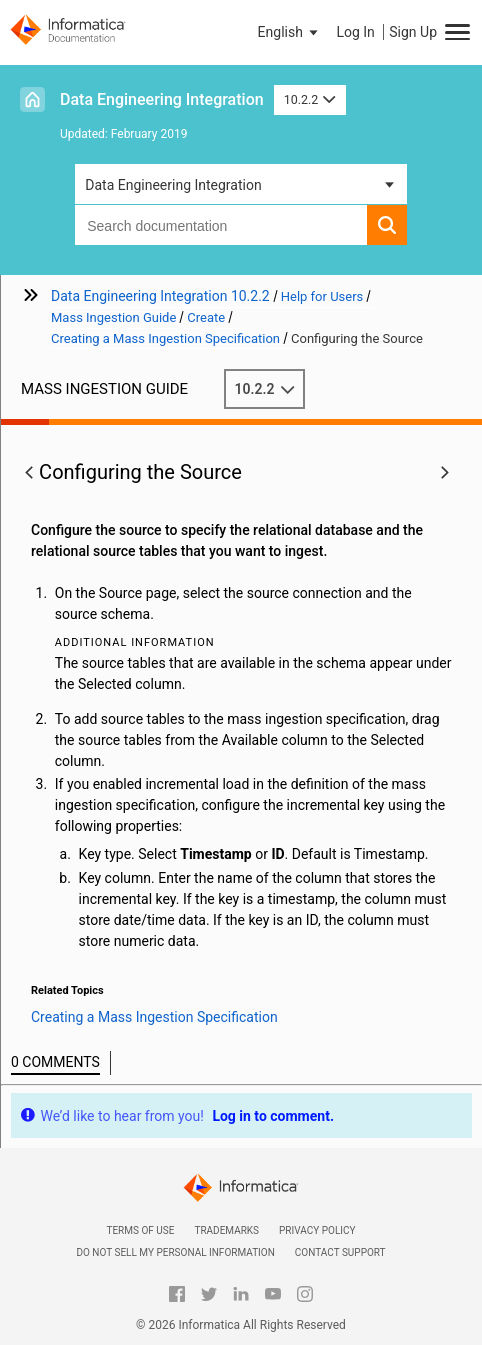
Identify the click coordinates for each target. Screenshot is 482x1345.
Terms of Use (140, 1230)
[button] (290, 32)
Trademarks (226, 1230)
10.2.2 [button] (310, 99)
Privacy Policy (317, 1230)
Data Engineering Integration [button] (173, 185)
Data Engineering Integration (162, 99)
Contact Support (340, 1252)
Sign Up (413, 32)
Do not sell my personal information (175, 1252)
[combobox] (221, 225)
